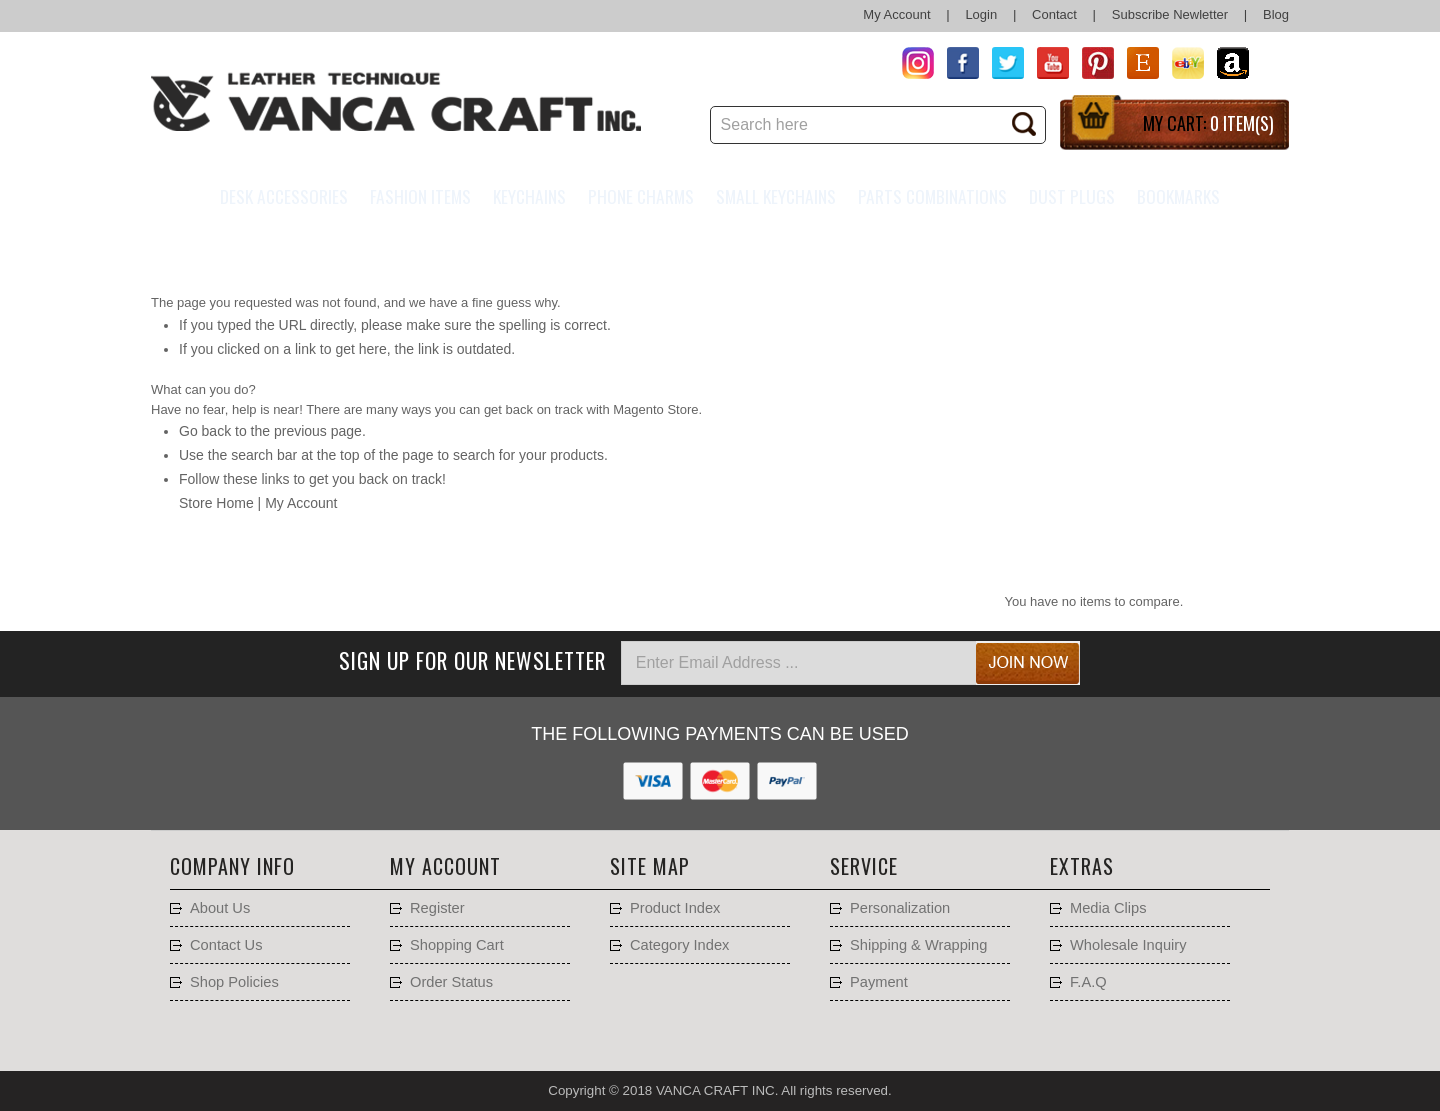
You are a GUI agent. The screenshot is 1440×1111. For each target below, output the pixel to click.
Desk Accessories (284, 196)
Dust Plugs (1072, 196)
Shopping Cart (457, 945)
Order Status (451, 982)
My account (445, 866)
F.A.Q (1088, 982)
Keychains (529, 196)
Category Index (679, 945)
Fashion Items (420, 196)
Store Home (216, 503)
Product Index (675, 908)
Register (437, 908)
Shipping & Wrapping (918, 945)
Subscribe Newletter (1170, 14)
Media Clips (1108, 908)
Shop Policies (234, 982)
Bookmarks (1178, 196)
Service (864, 866)
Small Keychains (776, 196)
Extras (1082, 866)
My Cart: (1208, 123)
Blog (1276, 14)
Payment (879, 982)
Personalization (900, 908)
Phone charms (641, 196)
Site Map (650, 866)
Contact (1054, 14)
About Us (220, 908)
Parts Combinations (932, 196)
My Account (896, 14)
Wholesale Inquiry (1128, 945)
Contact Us (226, 945)
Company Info (232, 866)
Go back (205, 431)
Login (981, 14)
